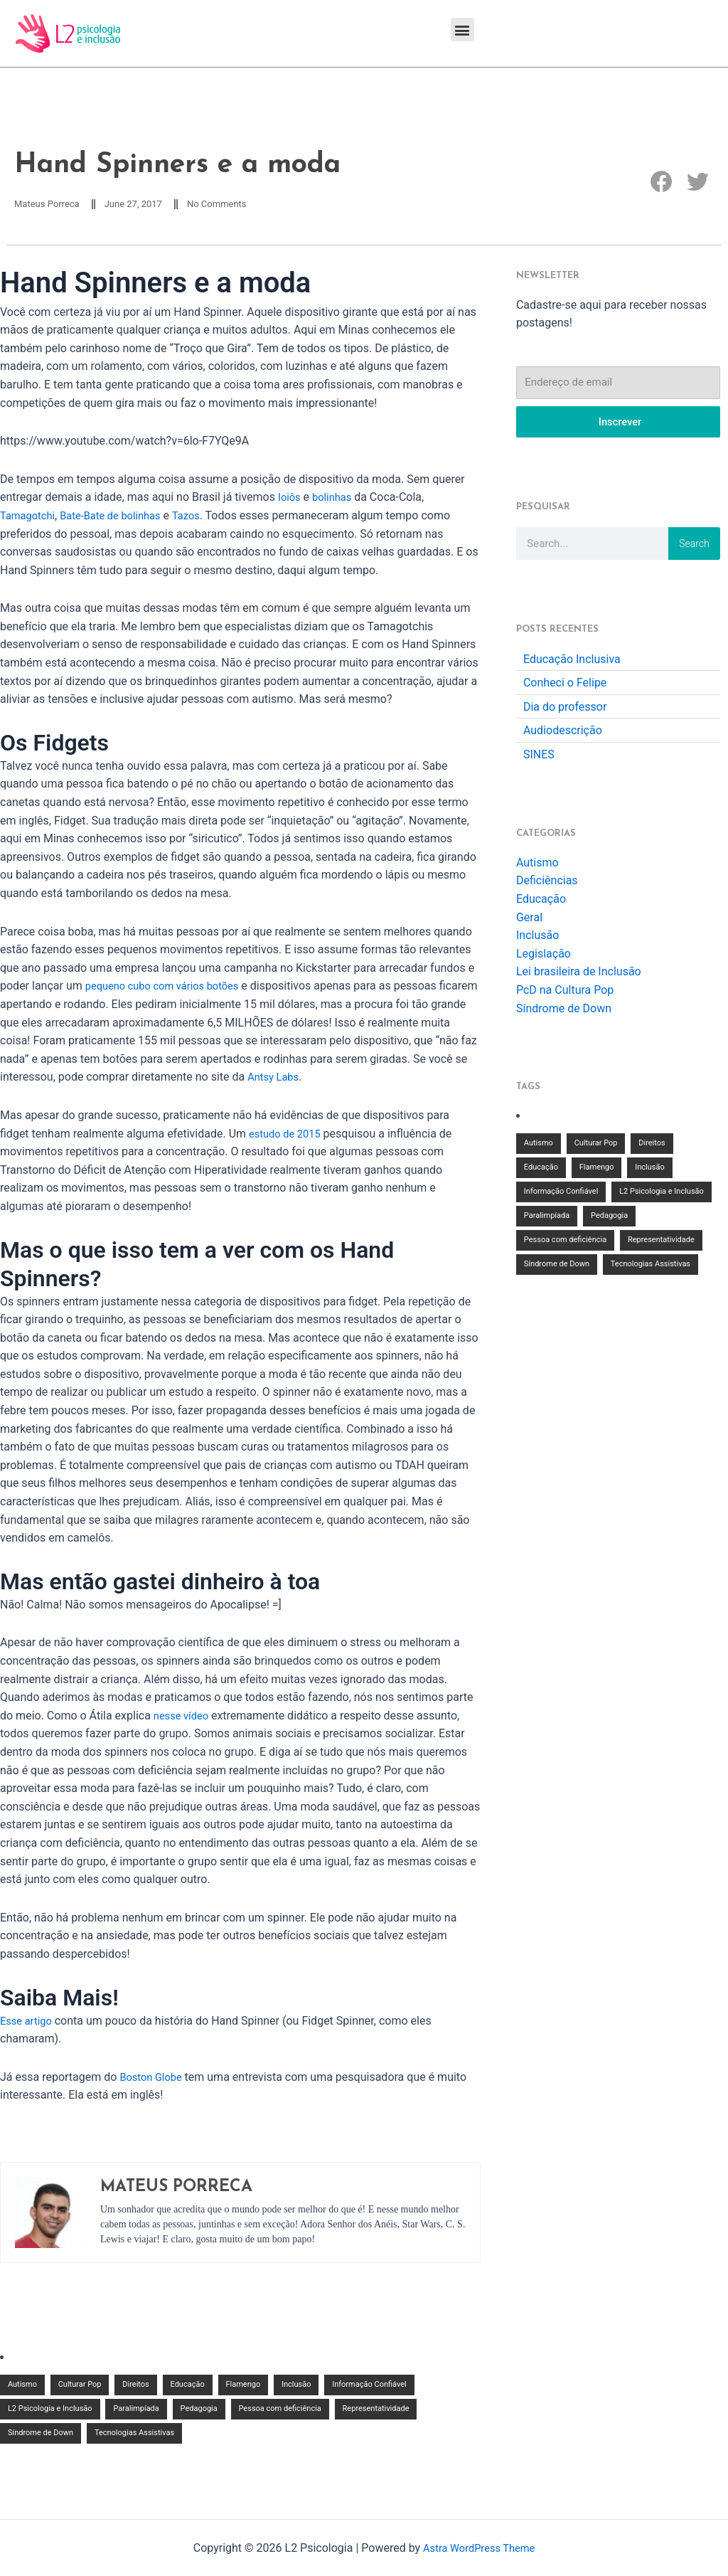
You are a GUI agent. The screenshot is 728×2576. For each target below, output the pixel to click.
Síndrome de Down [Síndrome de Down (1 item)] (40, 2434)
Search (694, 546)
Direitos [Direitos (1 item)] (135, 2385)
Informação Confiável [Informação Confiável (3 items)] (369, 2385)
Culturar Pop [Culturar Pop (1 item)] (80, 2385)
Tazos (202, 517)
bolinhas (336, 499)
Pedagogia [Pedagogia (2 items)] (199, 2410)
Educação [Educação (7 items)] (188, 2385)
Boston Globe (153, 2078)
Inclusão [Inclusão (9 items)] (296, 2385)
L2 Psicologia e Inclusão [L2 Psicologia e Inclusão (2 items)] (50, 2410)
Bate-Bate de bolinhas (120, 517)
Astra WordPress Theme (478, 2548)
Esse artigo (28, 2022)
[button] (462, 29)
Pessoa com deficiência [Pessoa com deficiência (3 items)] (280, 2410)
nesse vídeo (184, 1717)
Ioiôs (290, 499)
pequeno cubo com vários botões (169, 988)
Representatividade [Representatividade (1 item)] (376, 2410)
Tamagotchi (30, 517)
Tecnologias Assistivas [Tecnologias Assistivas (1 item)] (134, 2434)
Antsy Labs (317, 1079)
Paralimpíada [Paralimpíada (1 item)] (136, 2410)
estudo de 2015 (288, 1135)
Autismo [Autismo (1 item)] (22, 2385)
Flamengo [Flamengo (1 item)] (242, 2385)
